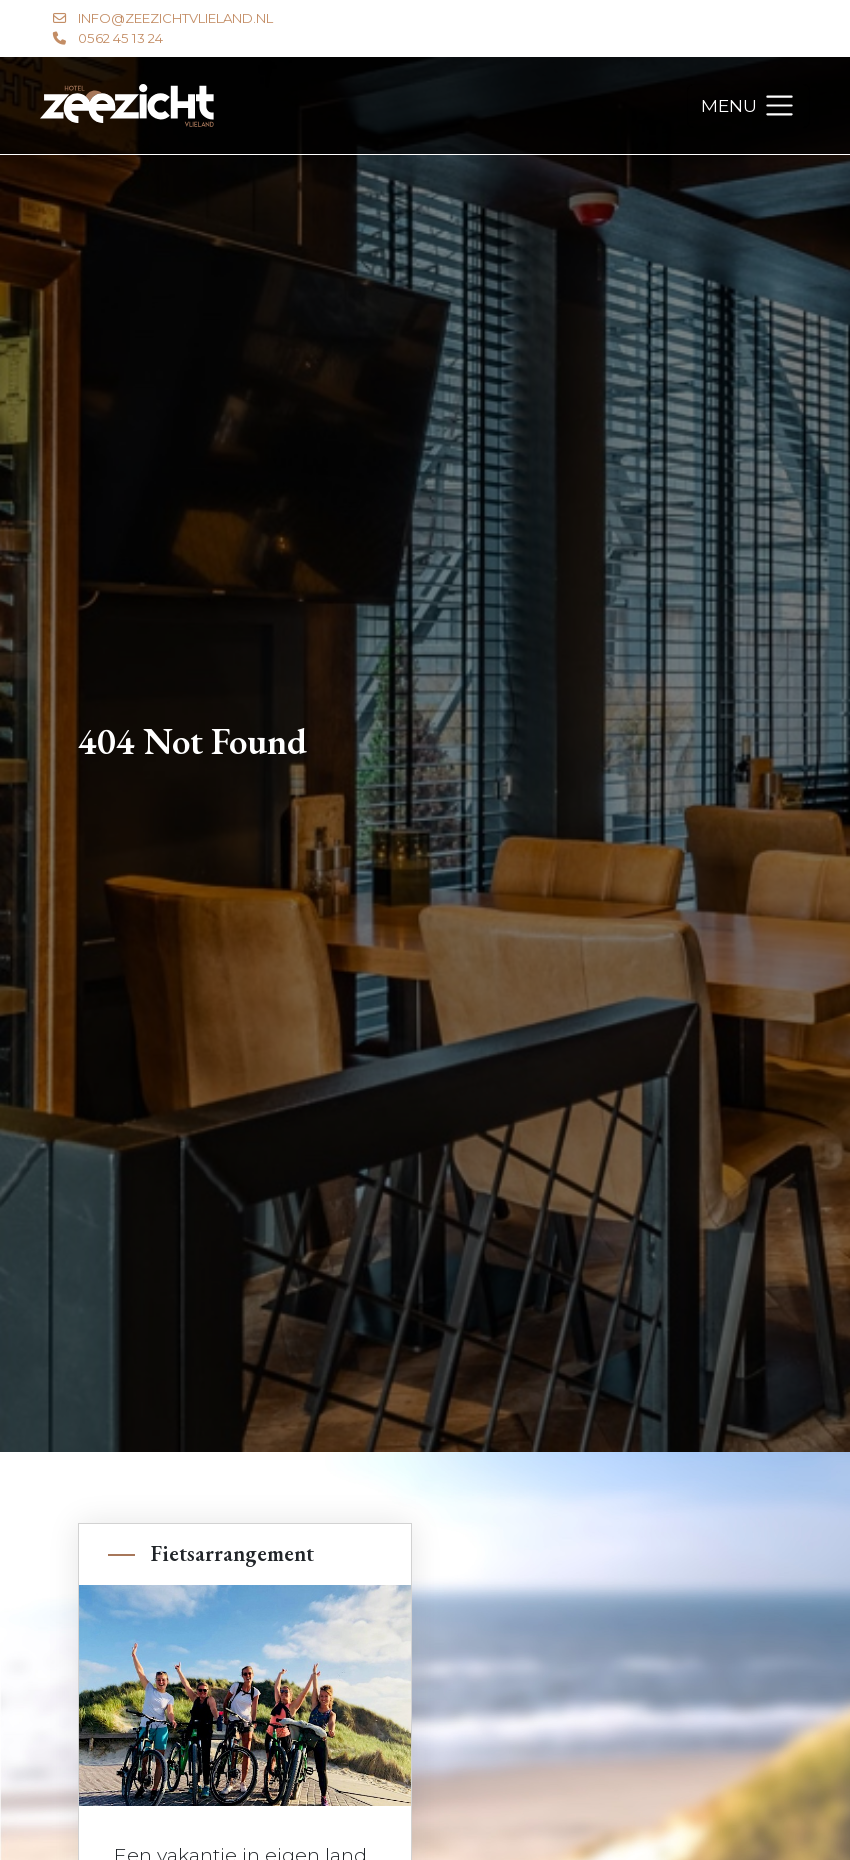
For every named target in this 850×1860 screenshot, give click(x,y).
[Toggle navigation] (748, 106)
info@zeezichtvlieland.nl (175, 18)
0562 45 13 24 (120, 38)
